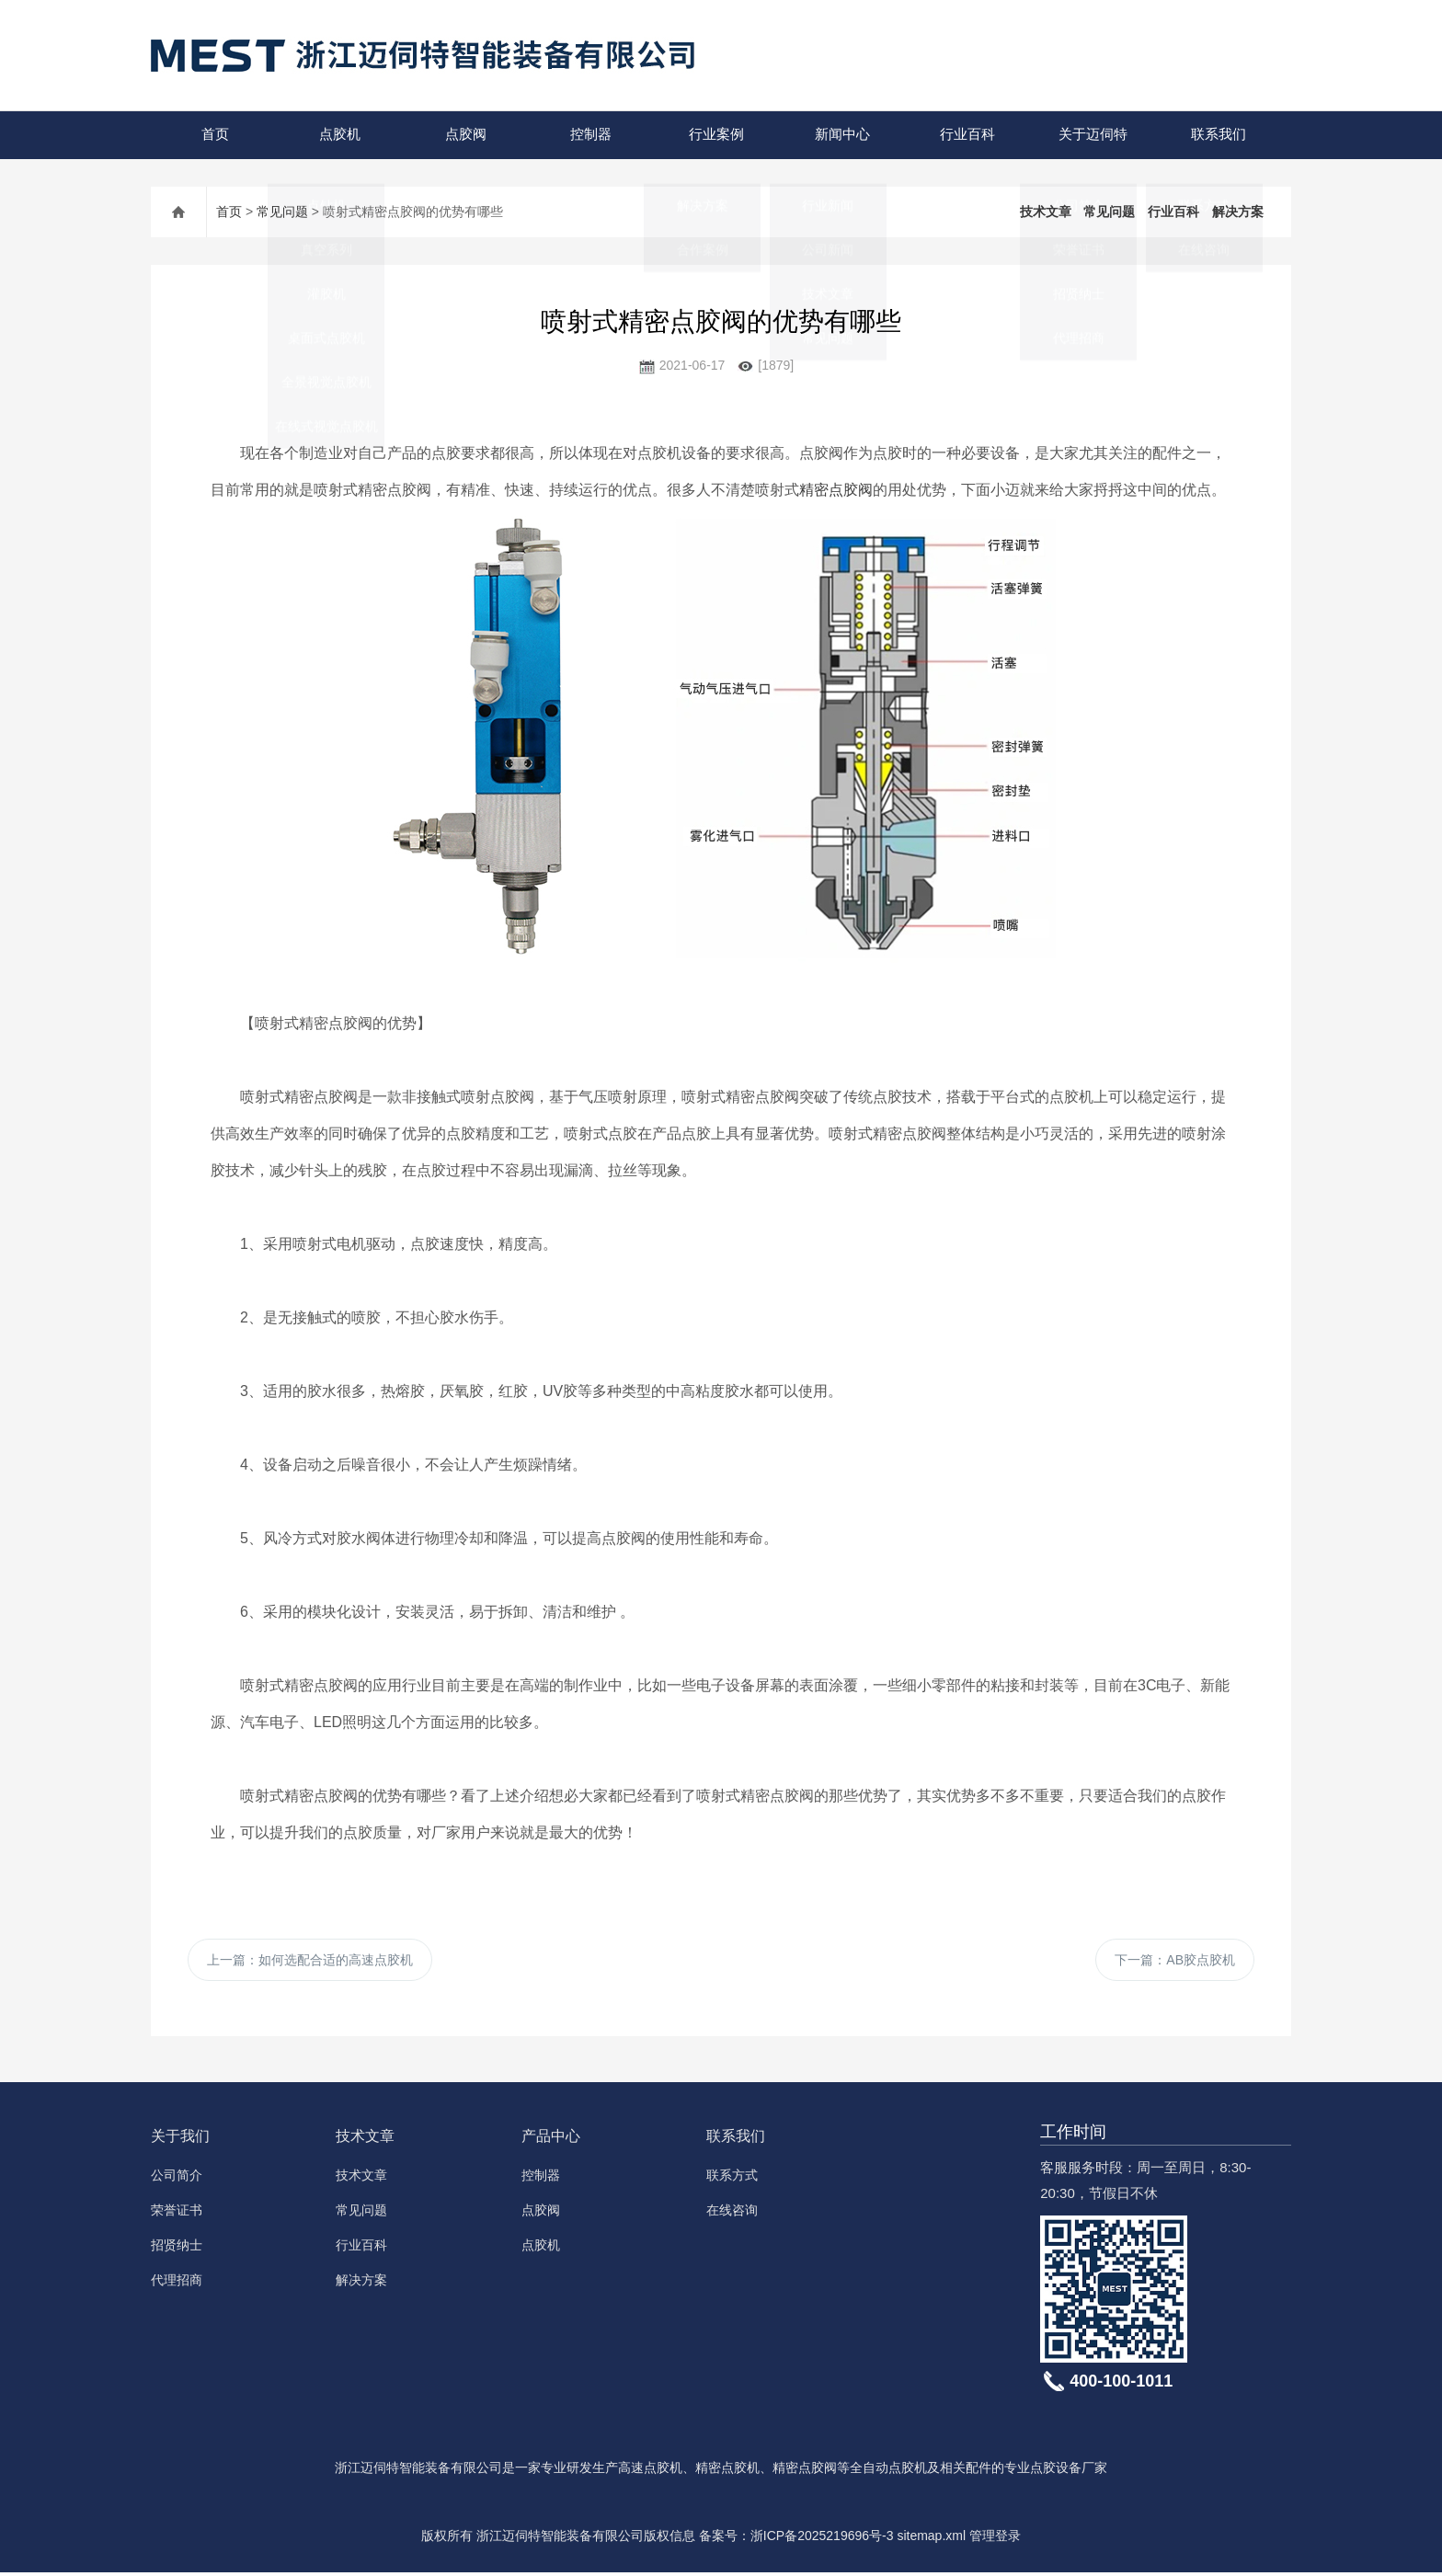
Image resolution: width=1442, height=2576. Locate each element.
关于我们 (180, 2139)
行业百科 (966, 135)
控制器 (590, 135)
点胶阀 (464, 135)
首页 (213, 135)
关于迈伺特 (1091, 135)
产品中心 (550, 2139)
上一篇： (310, 1961)
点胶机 (339, 135)
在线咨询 (732, 2213)
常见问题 (282, 211)
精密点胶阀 (836, 490)
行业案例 (715, 135)
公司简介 (176, 2178)
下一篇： (1175, 1961)
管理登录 (995, 2539)
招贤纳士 (176, 2248)
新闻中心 (840, 135)
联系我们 (1216, 135)
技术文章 (1045, 211)
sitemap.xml (931, 2539)
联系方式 (732, 2178)
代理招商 (176, 2283)
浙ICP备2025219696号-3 (822, 2539)
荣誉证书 (176, 2213)
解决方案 (1238, 211)
